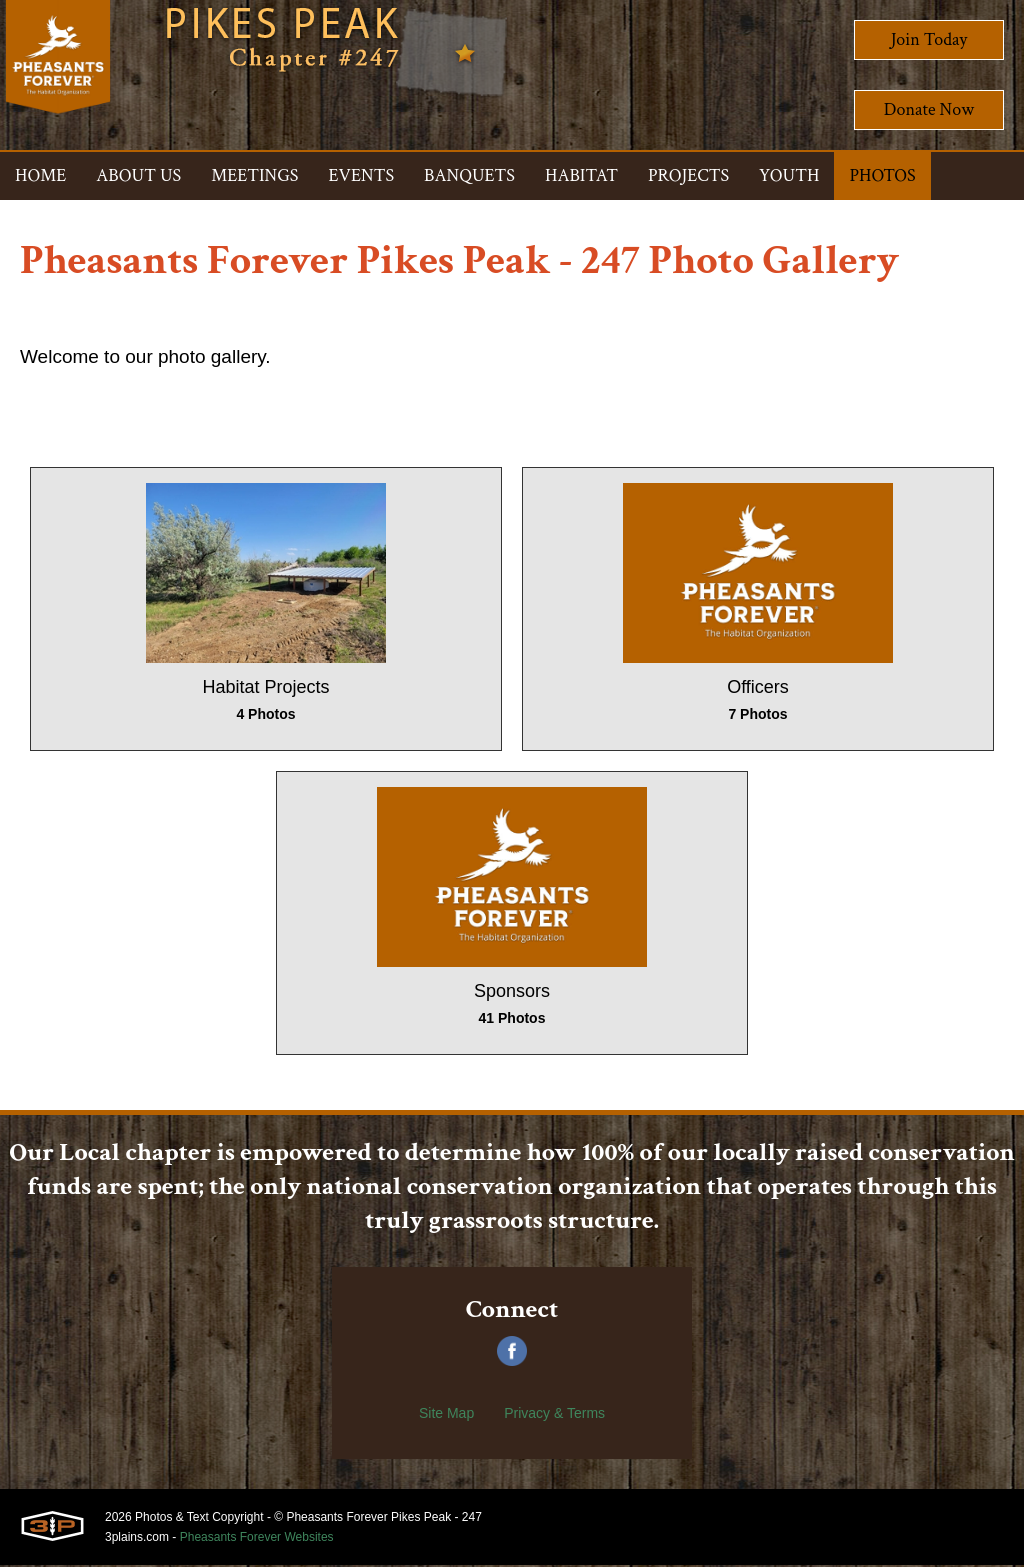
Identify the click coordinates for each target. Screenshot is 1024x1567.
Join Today (929, 39)
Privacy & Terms (554, 1415)
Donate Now (929, 109)
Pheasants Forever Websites (257, 1539)
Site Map (446, 1415)
